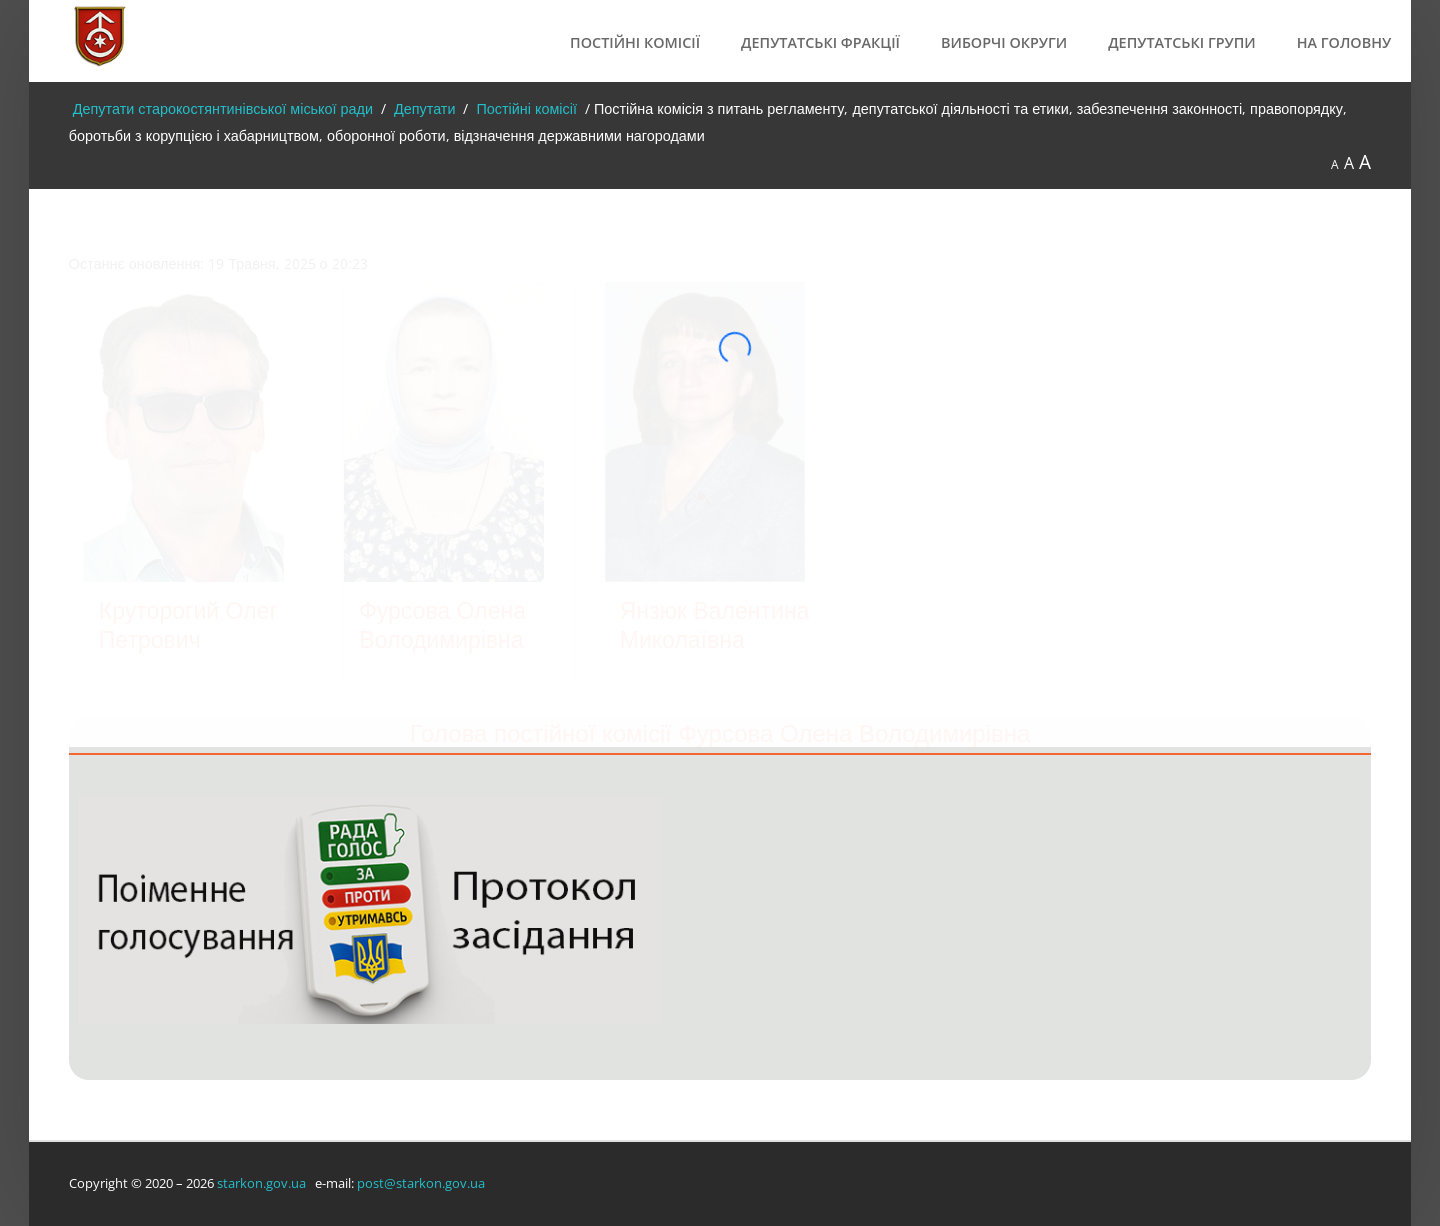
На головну (1344, 42)
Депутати (422, 108)
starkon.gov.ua (261, 1183)
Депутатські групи (1182, 42)
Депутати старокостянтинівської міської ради (221, 108)
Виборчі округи (1004, 42)
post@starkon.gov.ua (421, 1183)
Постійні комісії (635, 42)
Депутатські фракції (820, 42)
